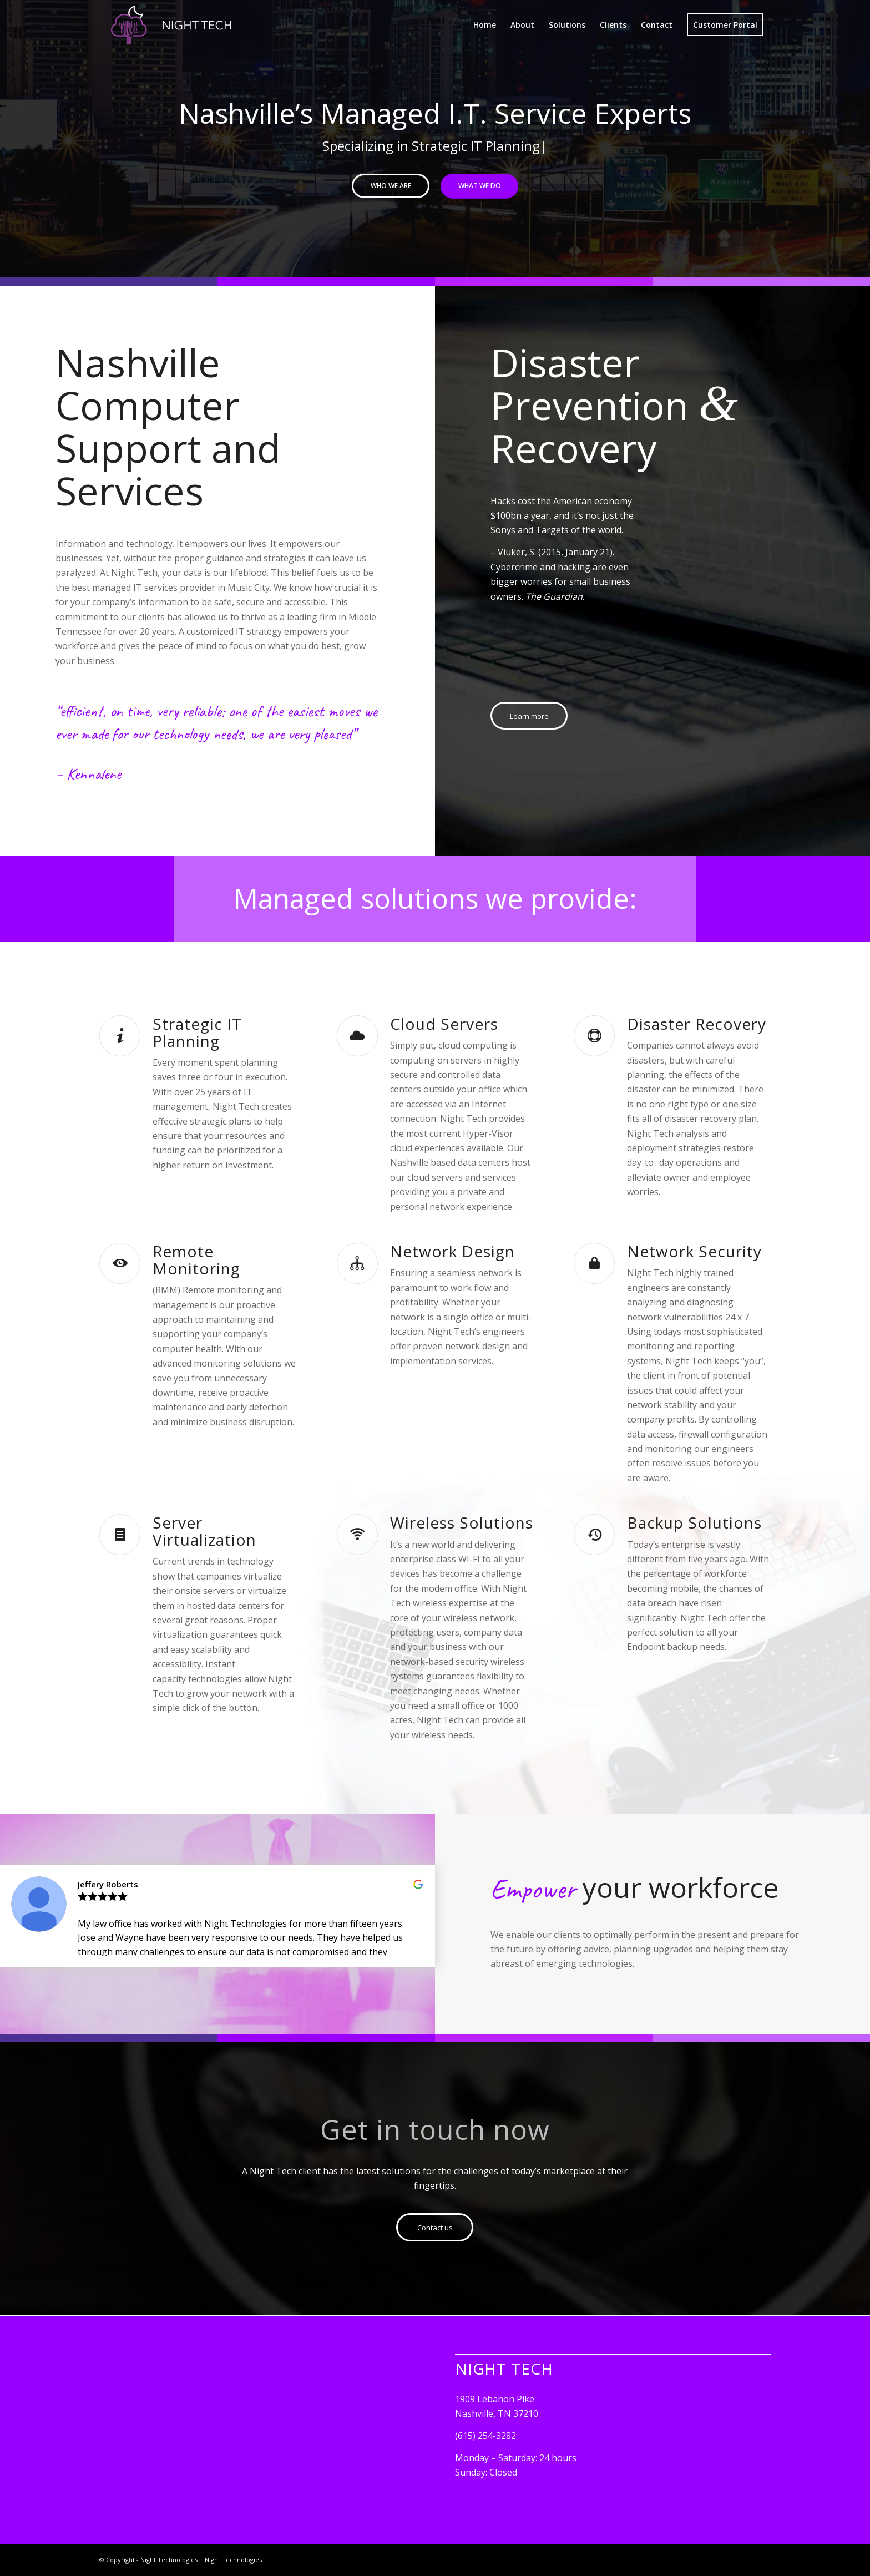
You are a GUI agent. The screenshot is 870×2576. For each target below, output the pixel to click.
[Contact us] (434, 2227)
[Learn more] (529, 716)
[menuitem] (484, 25)
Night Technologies (233, 2559)
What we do (479, 185)
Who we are (391, 185)
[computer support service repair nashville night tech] (172, 25)
